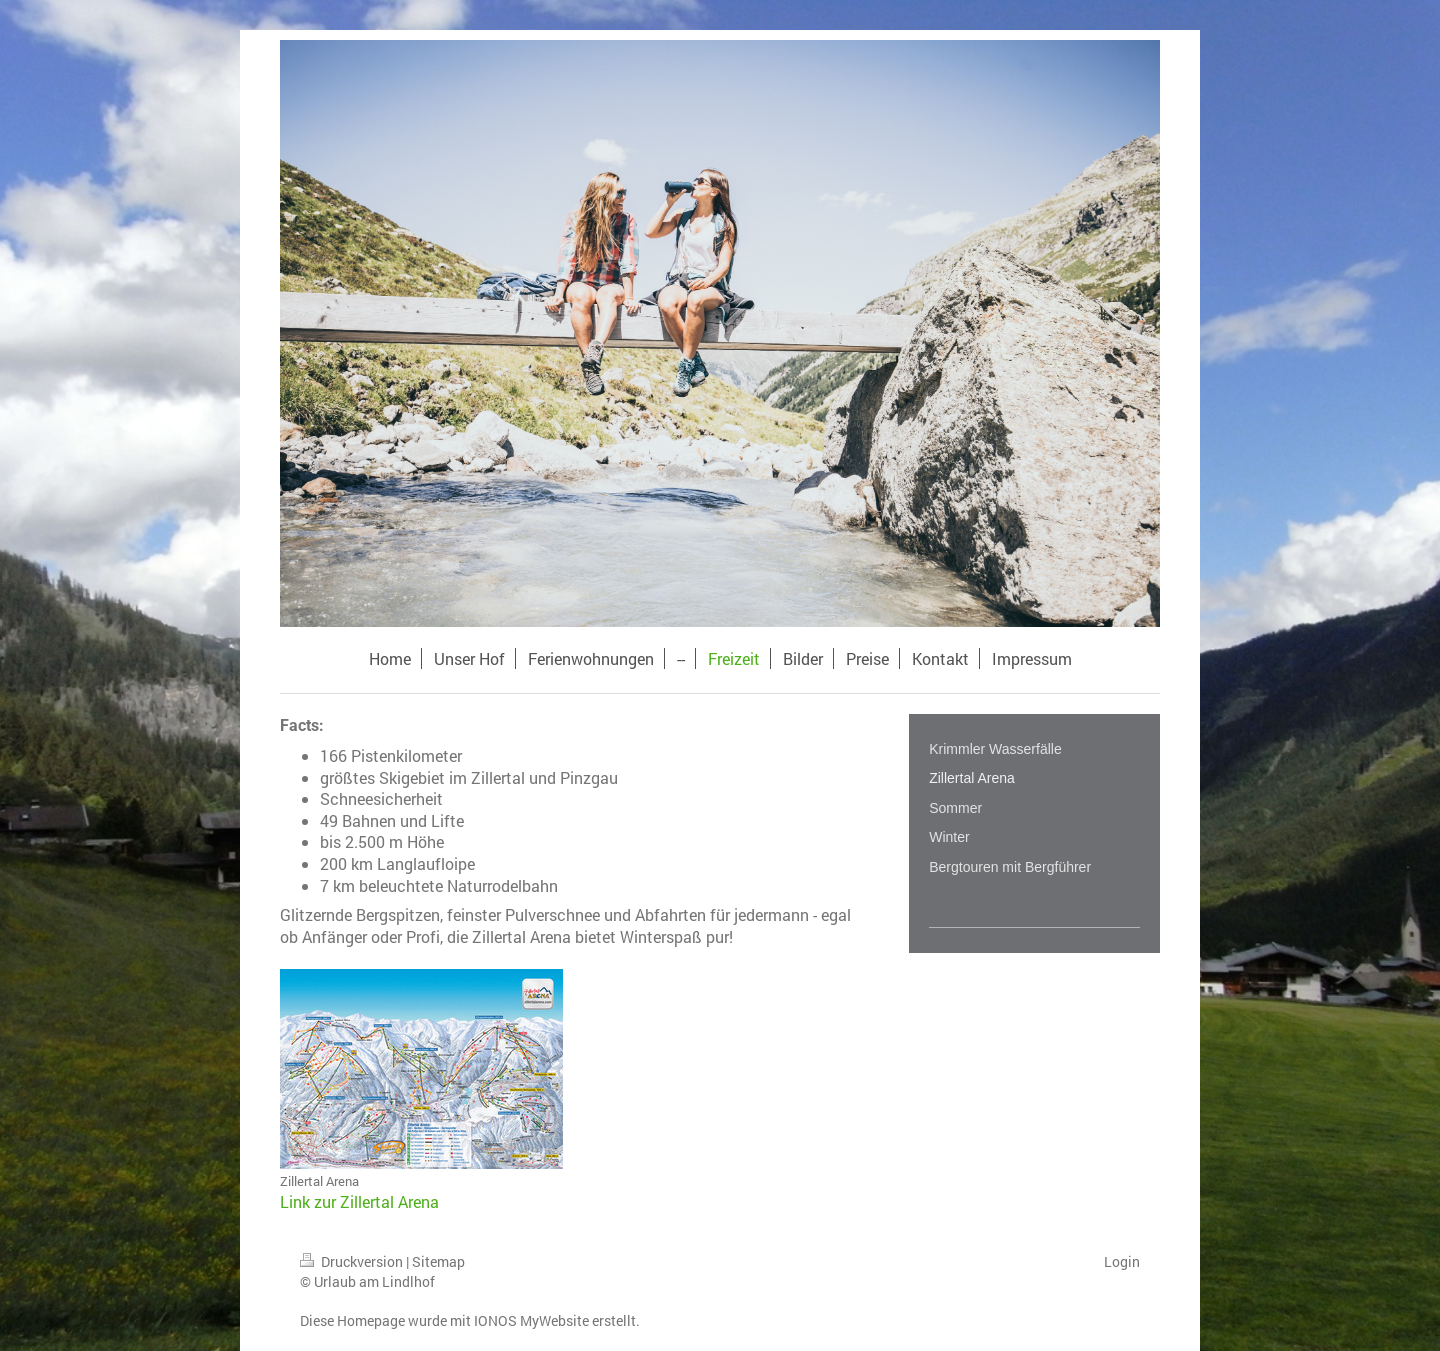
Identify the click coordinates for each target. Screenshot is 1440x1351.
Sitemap (438, 1261)
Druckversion (353, 1261)
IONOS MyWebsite (531, 1320)
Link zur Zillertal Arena (359, 1201)
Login (1122, 1261)
